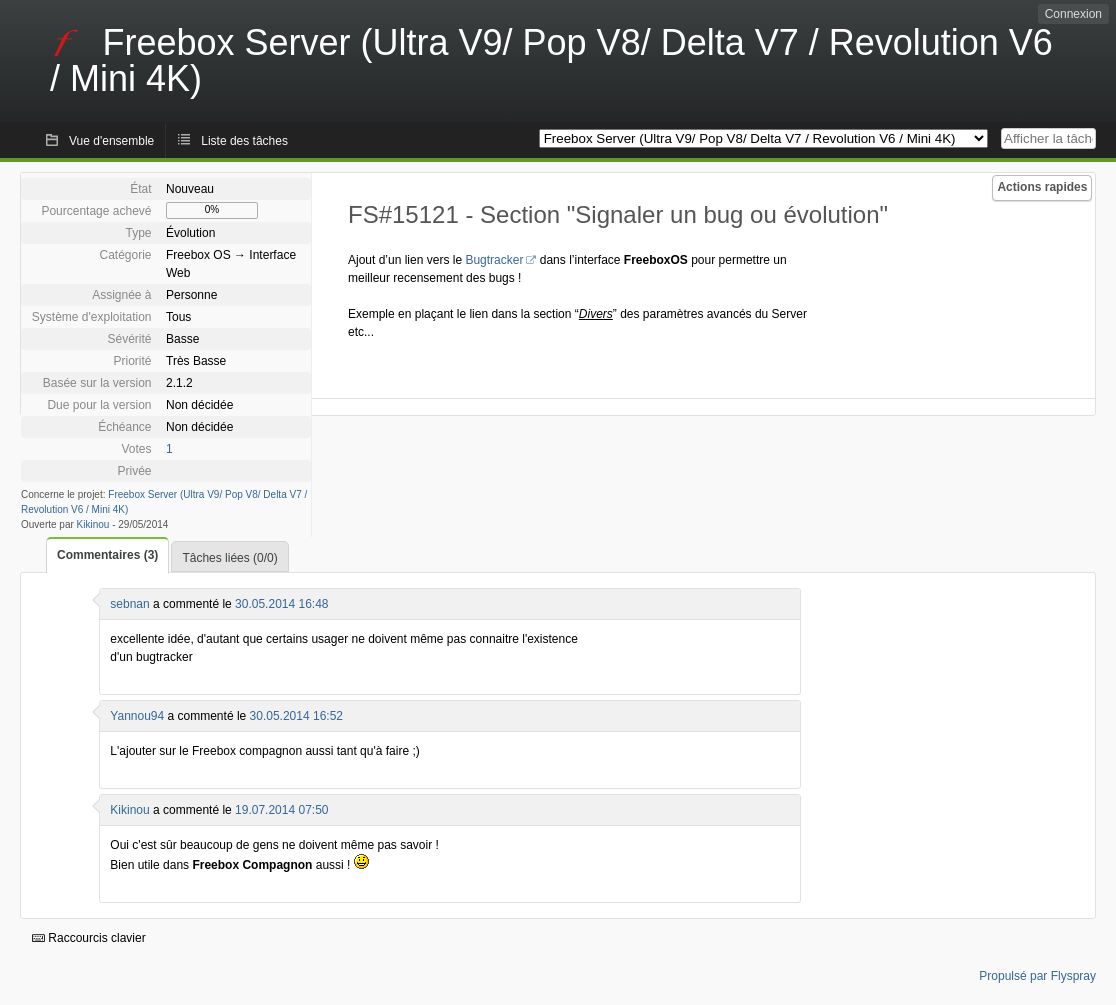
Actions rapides (1042, 187)
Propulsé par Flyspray (1037, 976)
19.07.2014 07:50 (281, 810)
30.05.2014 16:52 (296, 716)
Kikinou (93, 524)
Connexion (1073, 14)
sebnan (129, 604)
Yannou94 (137, 716)
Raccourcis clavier (89, 938)
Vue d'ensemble (111, 141)
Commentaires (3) (107, 555)
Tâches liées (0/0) (229, 558)
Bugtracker (494, 260)
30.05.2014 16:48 (281, 604)
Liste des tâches (244, 141)
